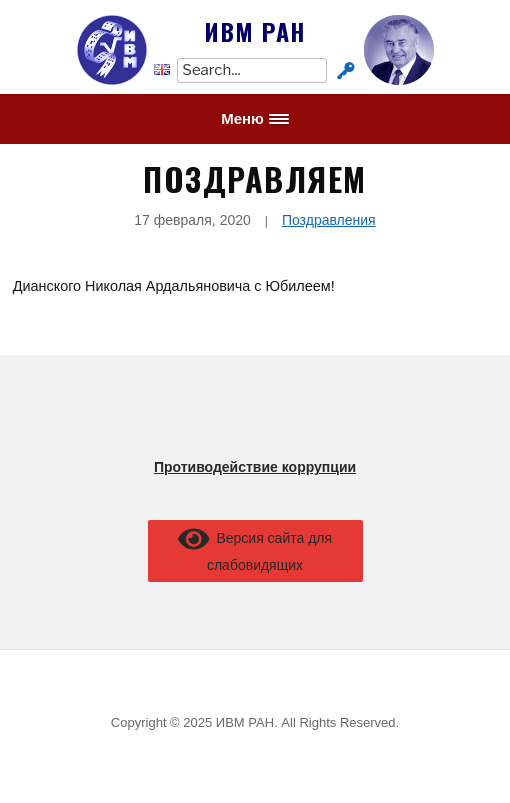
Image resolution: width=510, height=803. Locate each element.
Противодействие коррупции (255, 467)
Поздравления (329, 220)
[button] (255, 119)
